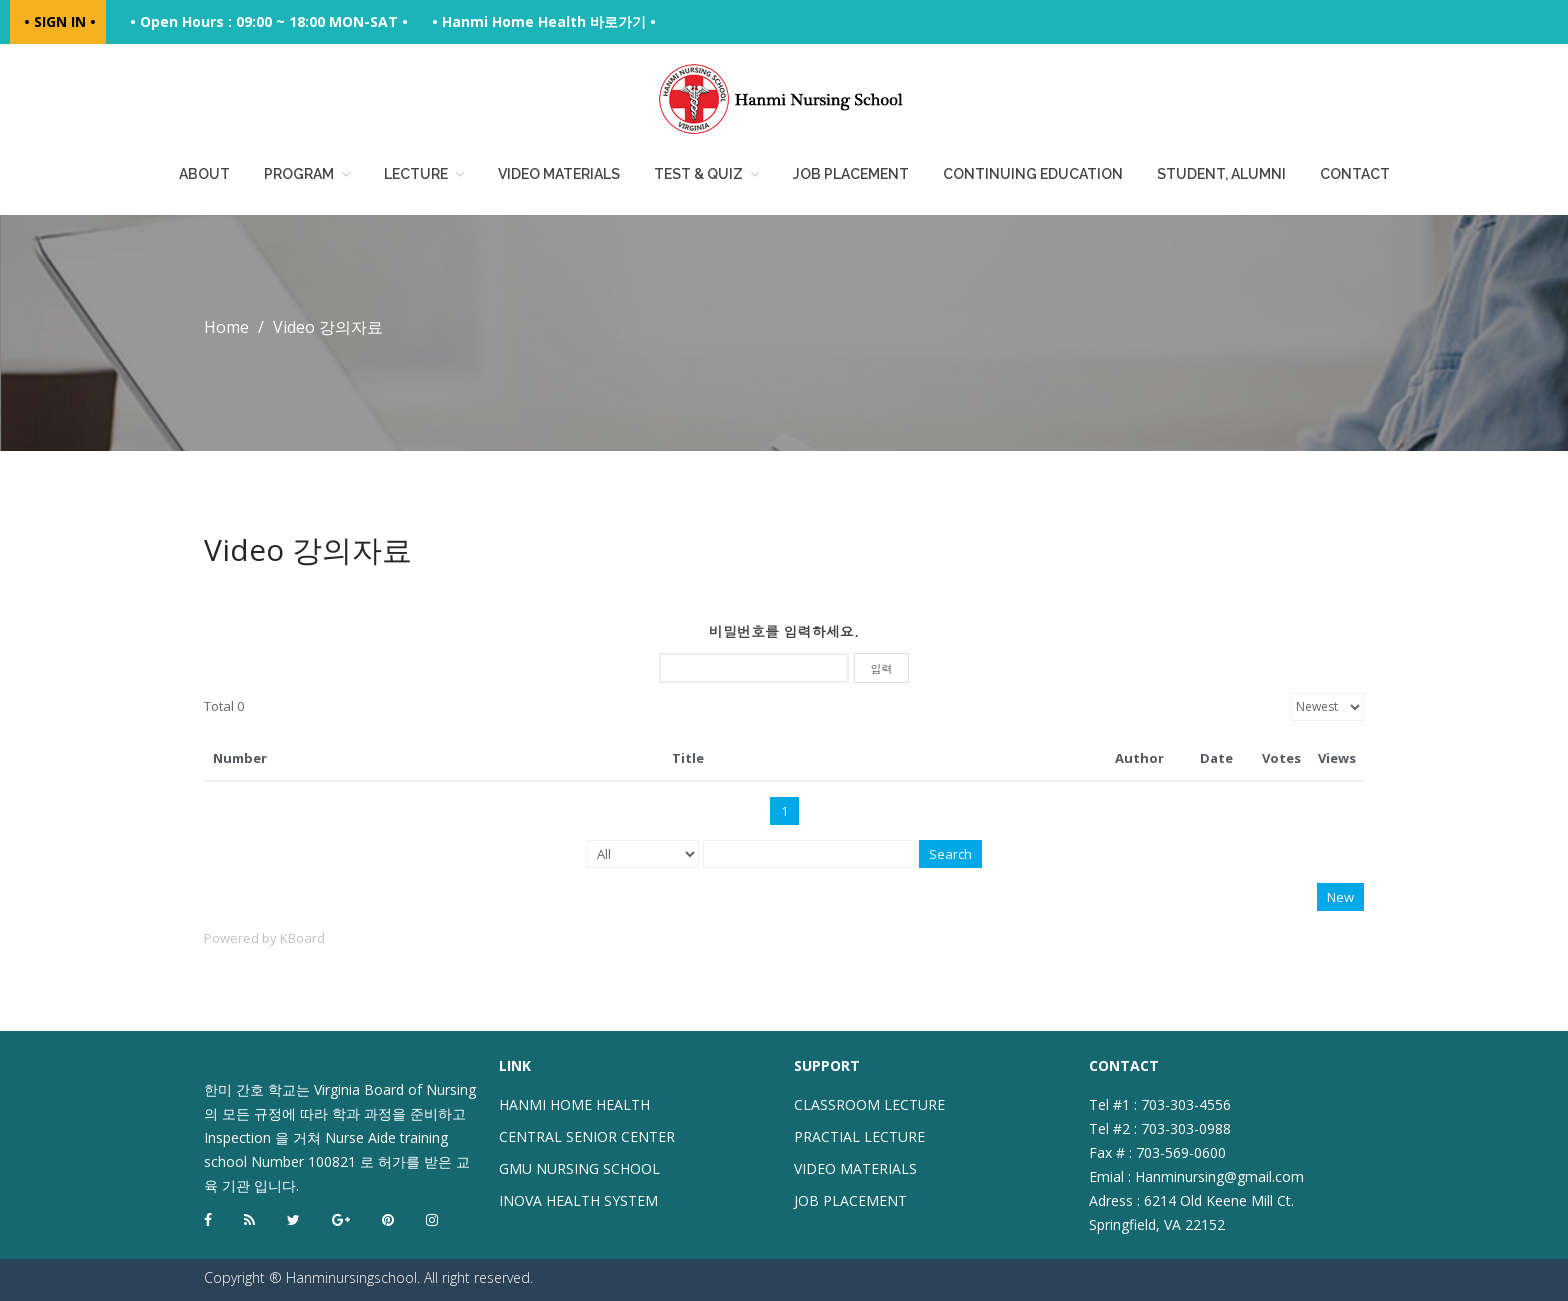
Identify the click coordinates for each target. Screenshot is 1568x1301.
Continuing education (1033, 174)
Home (226, 327)
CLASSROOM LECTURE (869, 1104)
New (1340, 897)
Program (299, 174)
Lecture (416, 174)
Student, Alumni (1221, 174)
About (204, 174)
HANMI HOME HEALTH (574, 1104)
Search (950, 854)
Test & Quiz (698, 174)
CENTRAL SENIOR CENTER (587, 1136)
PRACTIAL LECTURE (859, 1136)
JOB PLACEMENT (850, 1200)
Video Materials (559, 174)
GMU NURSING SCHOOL (579, 1168)
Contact (1355, 174)
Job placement (851, 174)
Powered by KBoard (264, 938)
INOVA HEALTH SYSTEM (578, 1200)
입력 (882, 668)
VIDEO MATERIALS (855, 1168)
